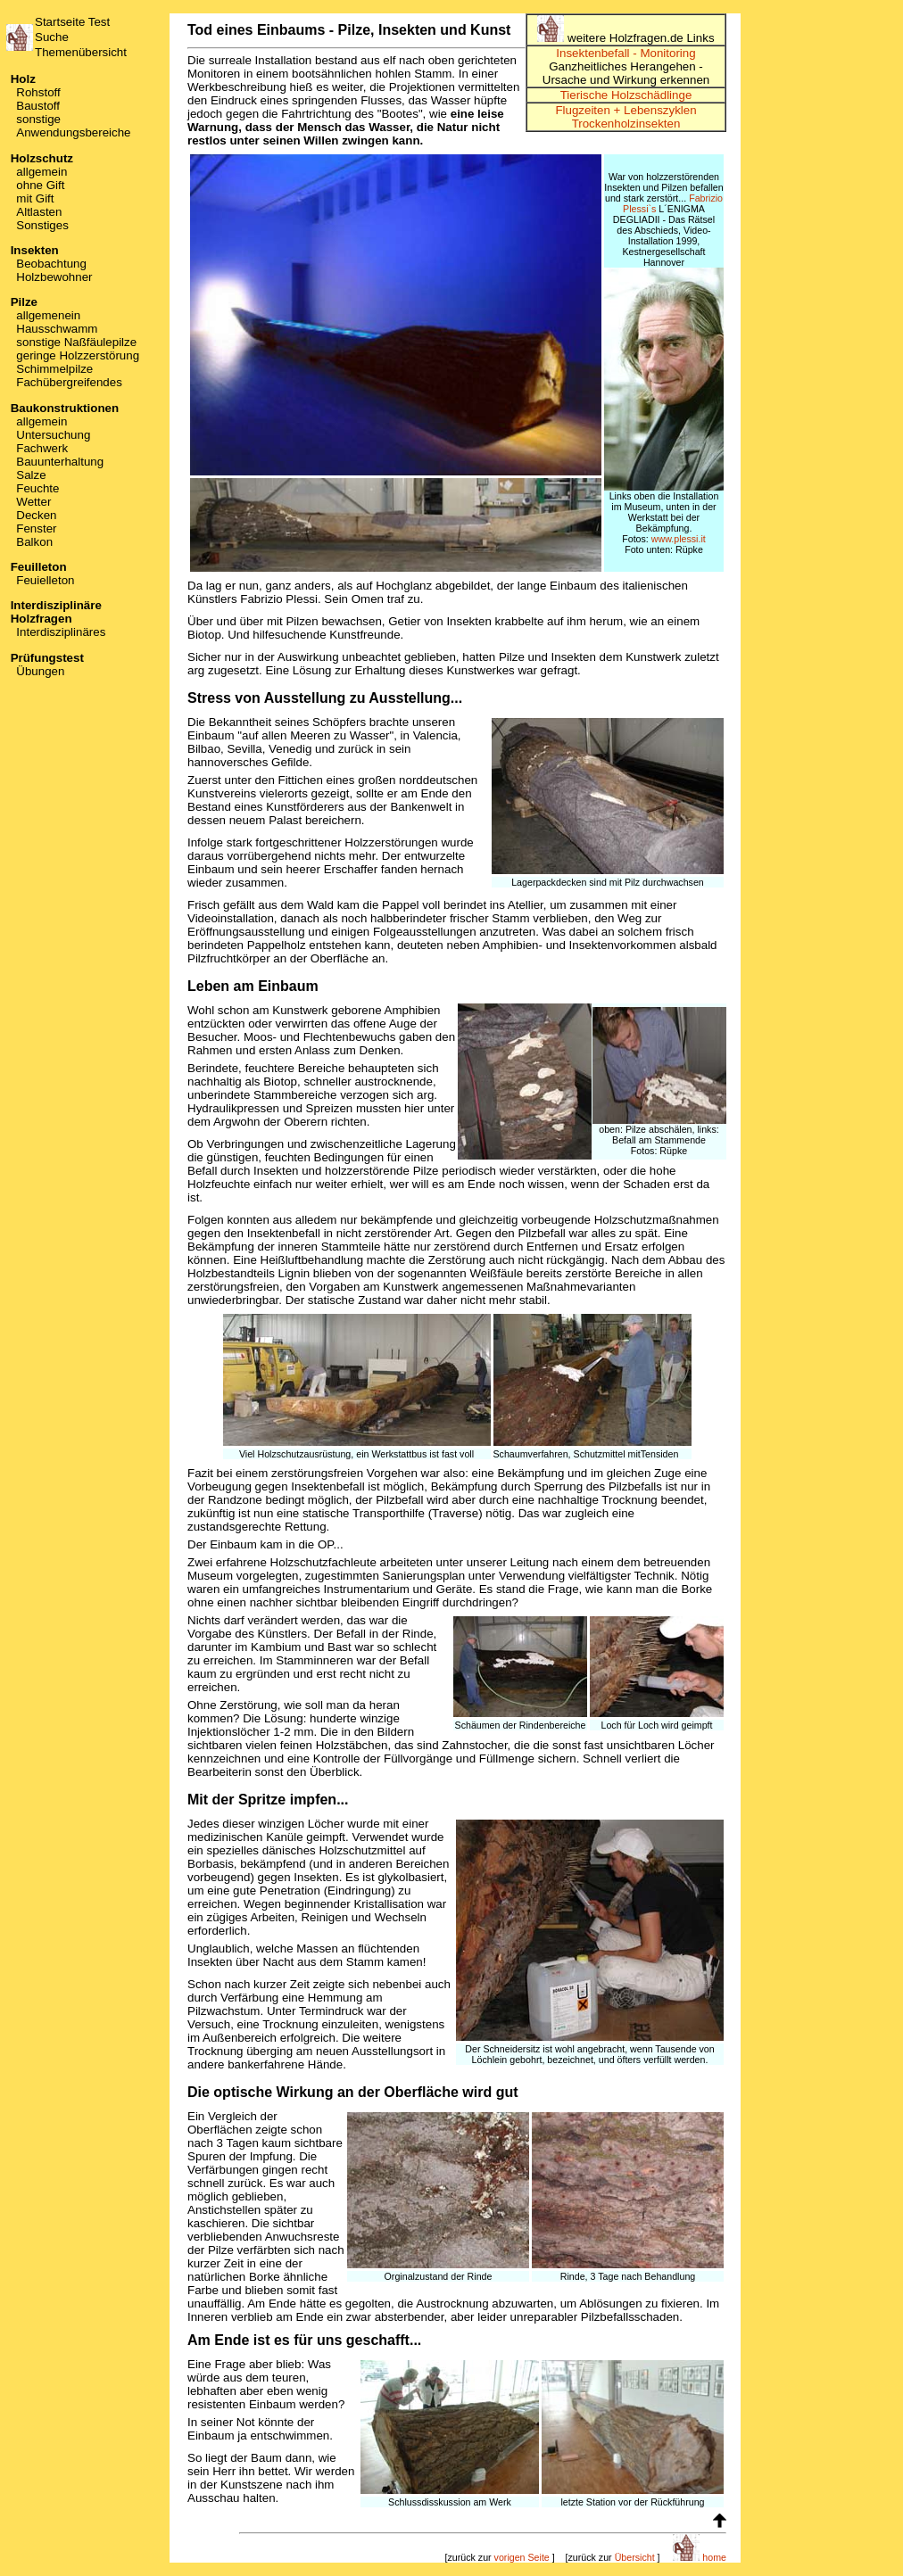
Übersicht (635, 2557)
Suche (52, 37)
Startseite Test (72, 22)
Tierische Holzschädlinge (626, 95)
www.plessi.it (678, 538)
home (699, 2557)
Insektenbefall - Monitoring (625, 53)
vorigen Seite (522, 2557)
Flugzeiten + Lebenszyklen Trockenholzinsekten (625, 116)
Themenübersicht (81, 52)
